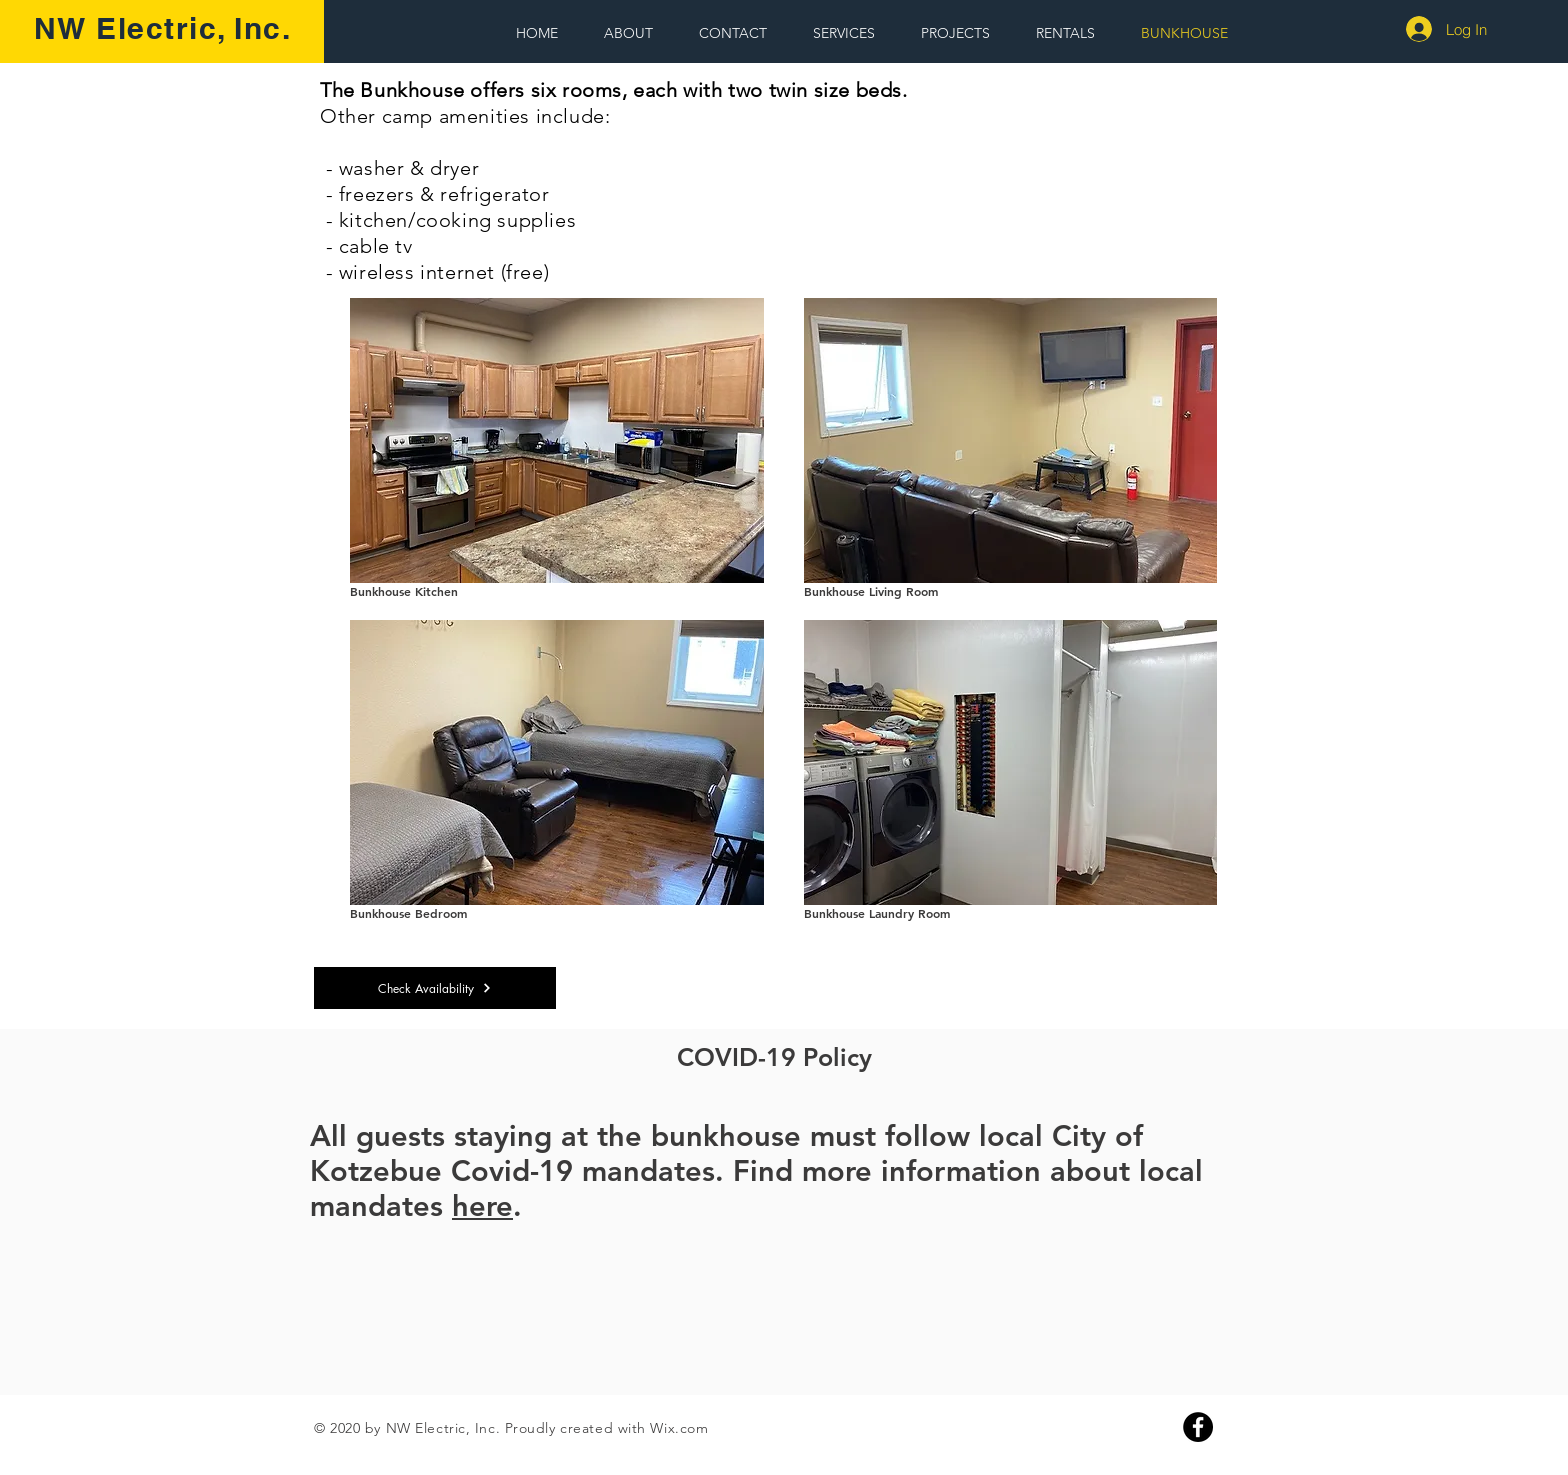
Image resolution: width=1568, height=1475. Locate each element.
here (482, 1205)
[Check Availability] (435, 988)
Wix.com (679, 1428)
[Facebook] (1198, 1427)
